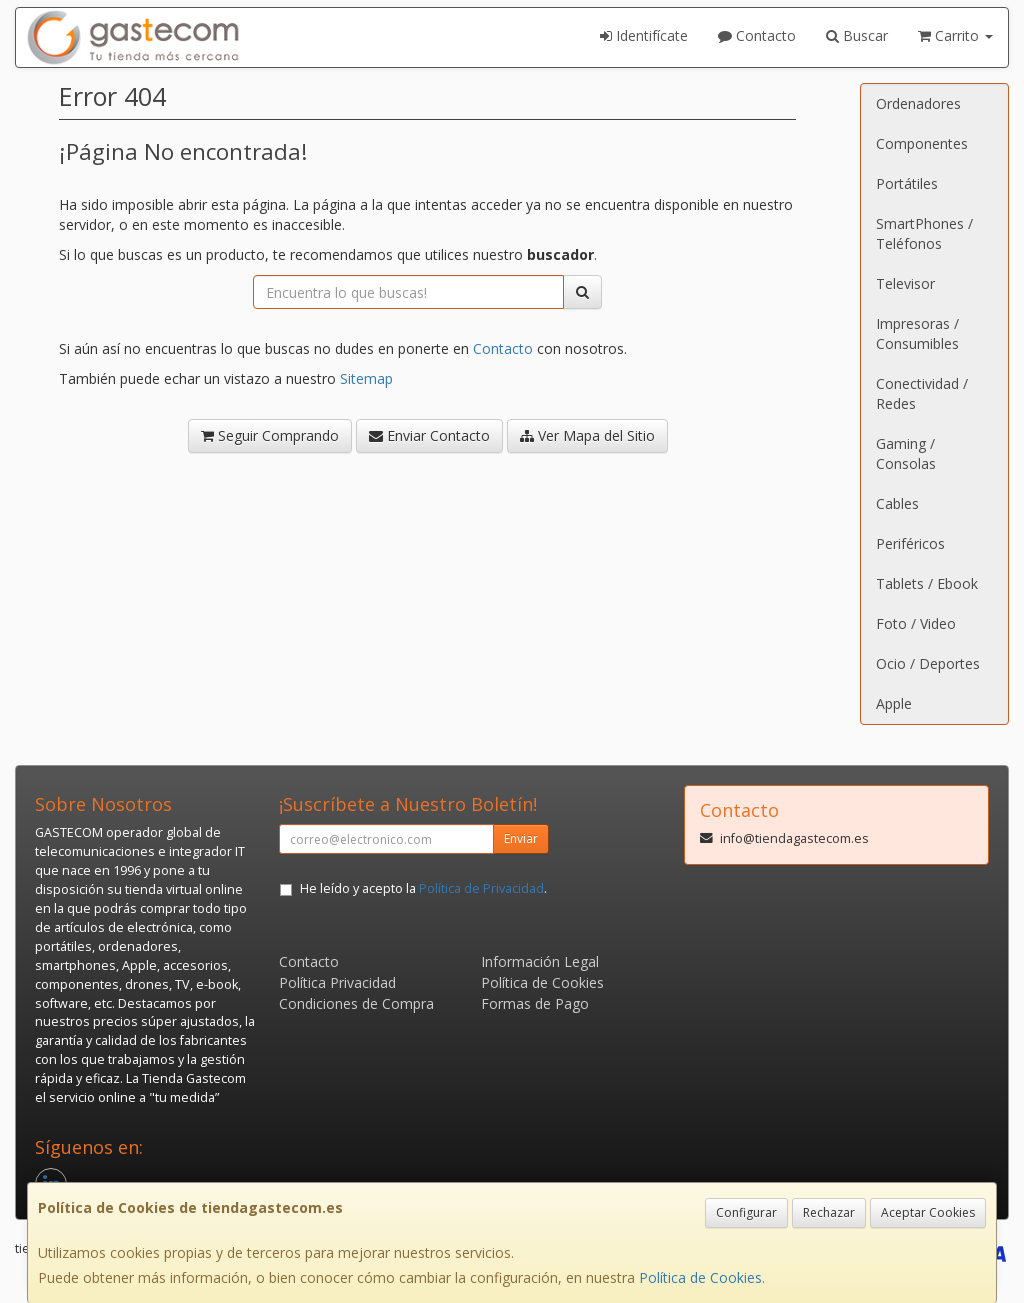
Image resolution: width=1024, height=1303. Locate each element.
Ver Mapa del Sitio (587, 435)
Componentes (922, 143)
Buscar (857, 35)
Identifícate (644, 35)
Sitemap (366, 378)
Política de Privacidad (481, 888)
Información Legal (540, 961)
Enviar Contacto (429, 435)
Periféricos (910, 543)
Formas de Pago (535, 1003)
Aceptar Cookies (928, 1212)
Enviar (521, 838)
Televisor (905, 283)
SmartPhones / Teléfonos (924, 233)
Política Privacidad (337, 982)
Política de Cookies (700, 1277)
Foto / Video (916, 623)
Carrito (955, 35)
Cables (897, 503)
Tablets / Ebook (927, 583)
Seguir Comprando (270, 435)
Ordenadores (918, 103)
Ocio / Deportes (928, 663)
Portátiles (907, 183)
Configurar (746, 1212)
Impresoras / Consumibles (917, 333)
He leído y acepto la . (423, 888)
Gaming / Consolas (906, 453)
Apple (894, 703)
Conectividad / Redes (922, 393)
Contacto (757, 35)
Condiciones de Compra (356, 1003)
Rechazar (829, 1212)
